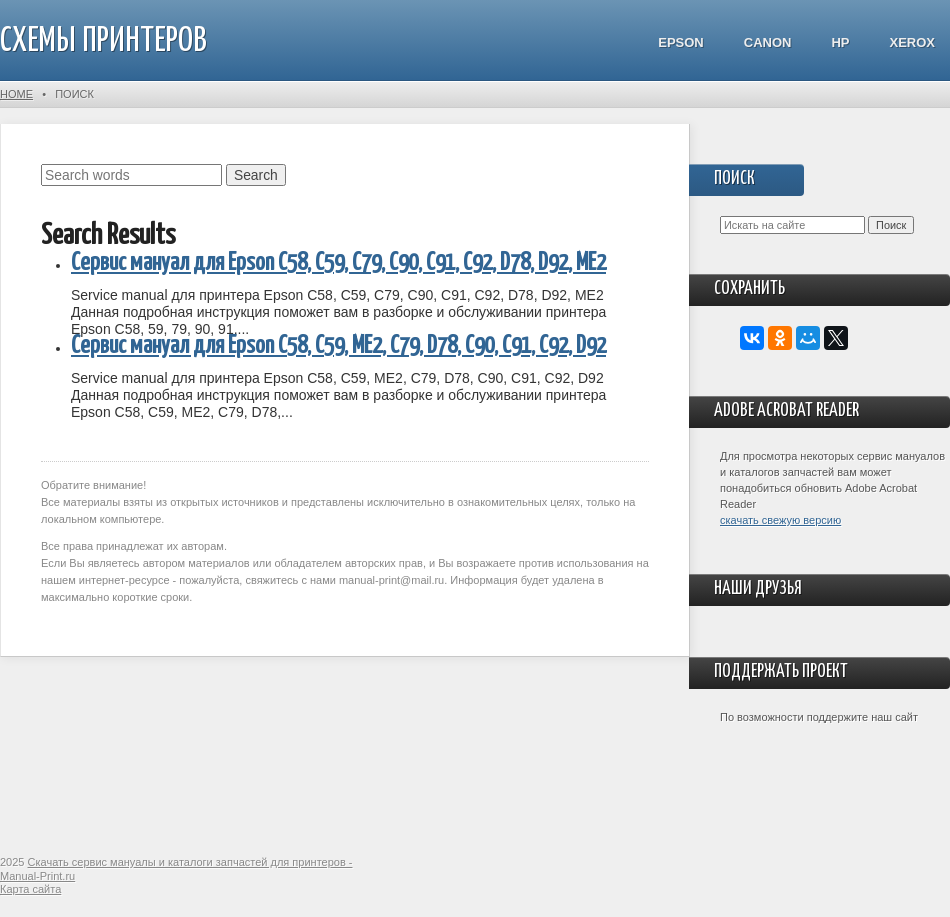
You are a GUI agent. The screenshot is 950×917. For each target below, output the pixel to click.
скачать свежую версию (780, 520)
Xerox (912, 42)
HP (840, 42)
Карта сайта (30, 889)
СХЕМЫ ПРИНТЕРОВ (103, 41)
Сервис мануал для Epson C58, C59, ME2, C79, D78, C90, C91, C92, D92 (338, 346)
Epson (681, 42)
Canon (768, 42)
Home (16, 94)
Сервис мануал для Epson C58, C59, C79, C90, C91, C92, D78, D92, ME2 (338, 263)
